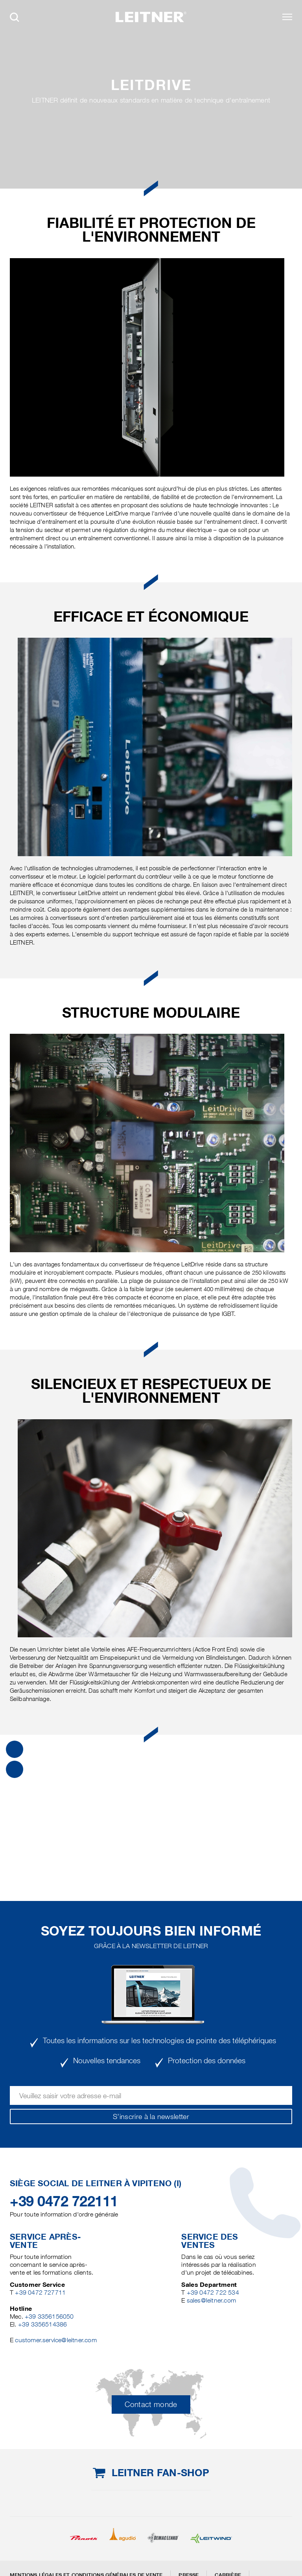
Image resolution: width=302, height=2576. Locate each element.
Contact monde (151, 2404)
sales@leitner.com (211, 2300)
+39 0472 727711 (40, 2292)
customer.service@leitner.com (55, 2340)
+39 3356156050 (49, 2316)
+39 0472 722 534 (213, 2292)
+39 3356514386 (42, 2324)
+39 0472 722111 (64, 2201)
